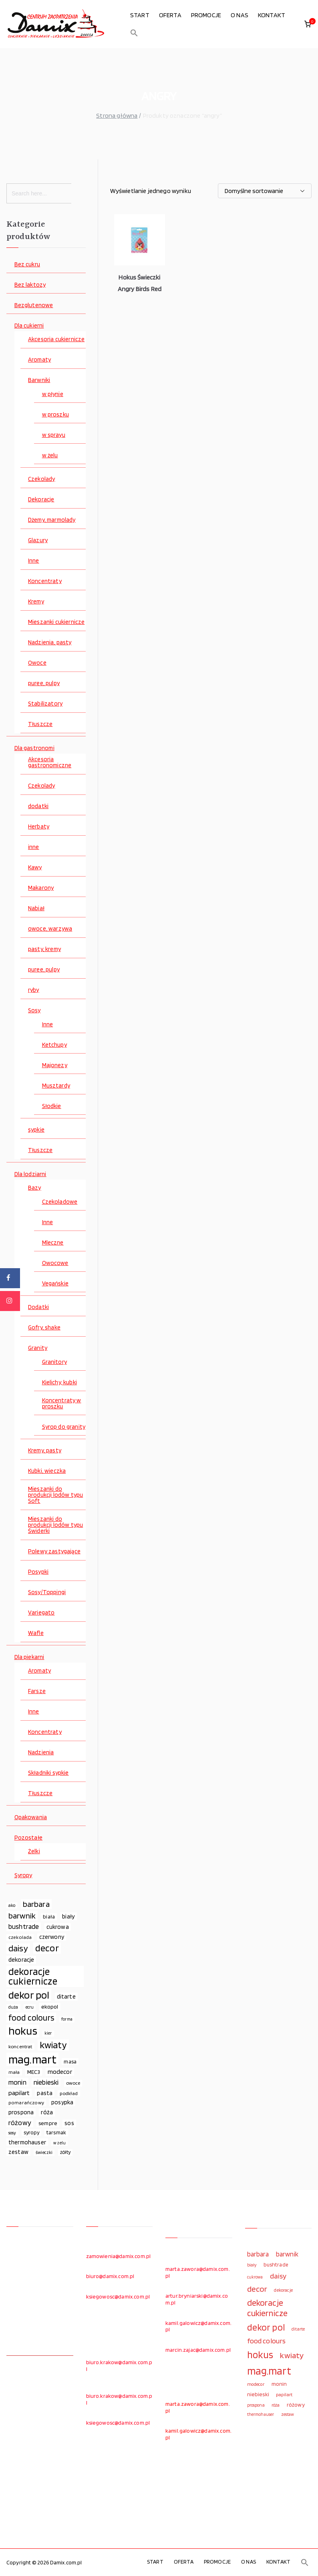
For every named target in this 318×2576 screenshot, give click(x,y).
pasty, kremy (44, 949)
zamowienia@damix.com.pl (118, 2256)
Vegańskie (55, 1284)
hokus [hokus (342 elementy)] (22, 2031)
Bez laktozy (30, 285)
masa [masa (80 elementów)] (70, 2061)
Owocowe (55, 1263)
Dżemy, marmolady (52, 520)
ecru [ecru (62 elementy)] (30, 2007)
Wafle (36, 1633)
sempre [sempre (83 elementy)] (47, 2123)
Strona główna (116, 115)
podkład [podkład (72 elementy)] (69, 2093)
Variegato (41, 1613)
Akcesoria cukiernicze (56, 339)
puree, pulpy (44, 683)
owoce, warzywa (50, 929)
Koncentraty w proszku (61, 1404)
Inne (33, 561)
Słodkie (51, 1106)
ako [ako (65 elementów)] (11, 1905)
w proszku (55, 415)
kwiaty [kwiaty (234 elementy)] (53, 2045)
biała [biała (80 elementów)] (49, 1916)
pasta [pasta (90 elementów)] (44, 2093)
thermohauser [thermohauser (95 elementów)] (27, 2142)
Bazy (34, 1188)
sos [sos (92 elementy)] (69, 2123)
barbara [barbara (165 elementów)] (36, 1904)
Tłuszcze (40, 724)
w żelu (50, 455)
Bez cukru (27, 264)
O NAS (239, 15)
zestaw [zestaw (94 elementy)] (18, 2152)
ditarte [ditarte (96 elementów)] (66, 1996)
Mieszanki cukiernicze (56, 622)
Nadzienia (41, 1753)
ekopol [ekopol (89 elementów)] (49, 2006)
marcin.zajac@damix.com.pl (198, 2350)
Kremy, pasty (44, 1451)
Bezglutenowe (33, 305)
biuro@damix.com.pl (110, 2276)
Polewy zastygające (54, 1551)
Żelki (34, 1851)
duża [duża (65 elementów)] (13, 2007)
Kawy (35, 868)
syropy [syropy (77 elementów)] (31, 2132)
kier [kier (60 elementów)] (48, 2033)
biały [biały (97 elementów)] (68, 1916)
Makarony (41, 888)
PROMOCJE (206, 15)
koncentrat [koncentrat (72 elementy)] (20, 2046)
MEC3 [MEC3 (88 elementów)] (33, 2071)
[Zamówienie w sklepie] (265, 190)
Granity (37, 1348)
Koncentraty (45, 581)
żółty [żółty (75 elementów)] (65, 2152)
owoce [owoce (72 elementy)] (73, 2083)
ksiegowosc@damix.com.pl (118, 2296)
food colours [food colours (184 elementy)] (31, 2018)
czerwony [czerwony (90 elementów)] (51, 1937)
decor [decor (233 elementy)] (47, 1948)
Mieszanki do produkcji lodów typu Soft (55, 1495)
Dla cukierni (29, 326)
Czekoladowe (60, 1202)
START (139, 15)
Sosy (34, 1010)
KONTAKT (271, 15)
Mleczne (53, 1243)
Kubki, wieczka (47, 1471)
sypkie (36, 1130)
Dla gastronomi (34, 748)
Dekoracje (41, 500)
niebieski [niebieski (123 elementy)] (46, 2082)
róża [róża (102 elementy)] (47, 2112)
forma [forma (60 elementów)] (66, 2019)
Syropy (23, 1875)
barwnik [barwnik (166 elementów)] (22, 1915)
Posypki (38, 1572)
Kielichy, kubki (59, 1382)
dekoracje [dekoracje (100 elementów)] (21, 1959)
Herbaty (38, 827)
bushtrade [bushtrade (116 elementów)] (23, 1926)
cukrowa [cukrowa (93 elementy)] (57, 1926)
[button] (134, 33)
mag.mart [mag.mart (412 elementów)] (32, 2059)
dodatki (38, 806)
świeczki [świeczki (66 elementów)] (44, 2152)
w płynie (52, 394)
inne (33, 847)
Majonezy (54, 1065)
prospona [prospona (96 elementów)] (21, 2112)
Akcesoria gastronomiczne (49, 762)
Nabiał (36, 908)
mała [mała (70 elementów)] (14, 2072)
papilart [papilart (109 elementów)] (19, 2093)
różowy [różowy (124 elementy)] (19, 2122)
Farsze (37, 1691)
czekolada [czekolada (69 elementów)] (20, 1937)
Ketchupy (54, 1045)
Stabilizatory (45, 704)
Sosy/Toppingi (47, 1592)
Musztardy (56, 1086)
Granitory (54, 1362)
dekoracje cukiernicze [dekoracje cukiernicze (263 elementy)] (32, 1976)
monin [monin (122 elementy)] (17, 2082)
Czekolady (41, 479)
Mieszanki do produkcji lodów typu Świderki (55, 1525)
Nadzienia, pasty (50, 642)
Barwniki (39, 380)
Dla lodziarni (30, 1174)
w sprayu (53, 435)
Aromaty (39, 360)
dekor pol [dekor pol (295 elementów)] (28, 1995)
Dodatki (38, 1307)
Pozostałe (28, 1838)
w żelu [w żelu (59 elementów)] (59, 2143)
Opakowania (30, 1817)
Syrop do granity (64, 1427)
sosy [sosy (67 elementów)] (12, 2133)
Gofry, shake (44, 1328)
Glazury (38, 540)
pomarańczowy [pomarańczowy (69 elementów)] (26, 2102)
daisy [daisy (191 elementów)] (18, 1948)
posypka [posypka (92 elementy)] (62, 2102)
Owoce (37, 663)
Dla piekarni (29, 1657)
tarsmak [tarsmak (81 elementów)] (56, 2132)
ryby (33, 990)
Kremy (36, 602)
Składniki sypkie (48, 1773)
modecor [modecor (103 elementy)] (60, 2071)
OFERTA (170, 15)
